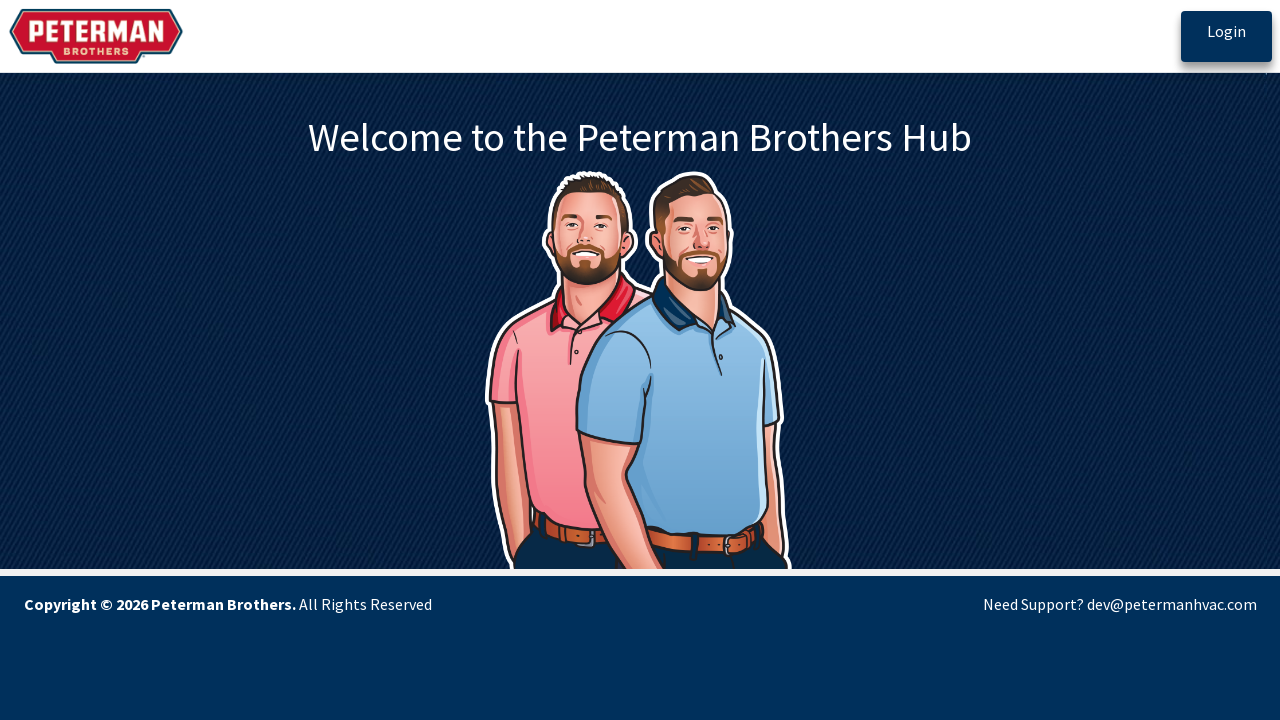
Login (1226, 31)
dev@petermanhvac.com (1172, 604)
